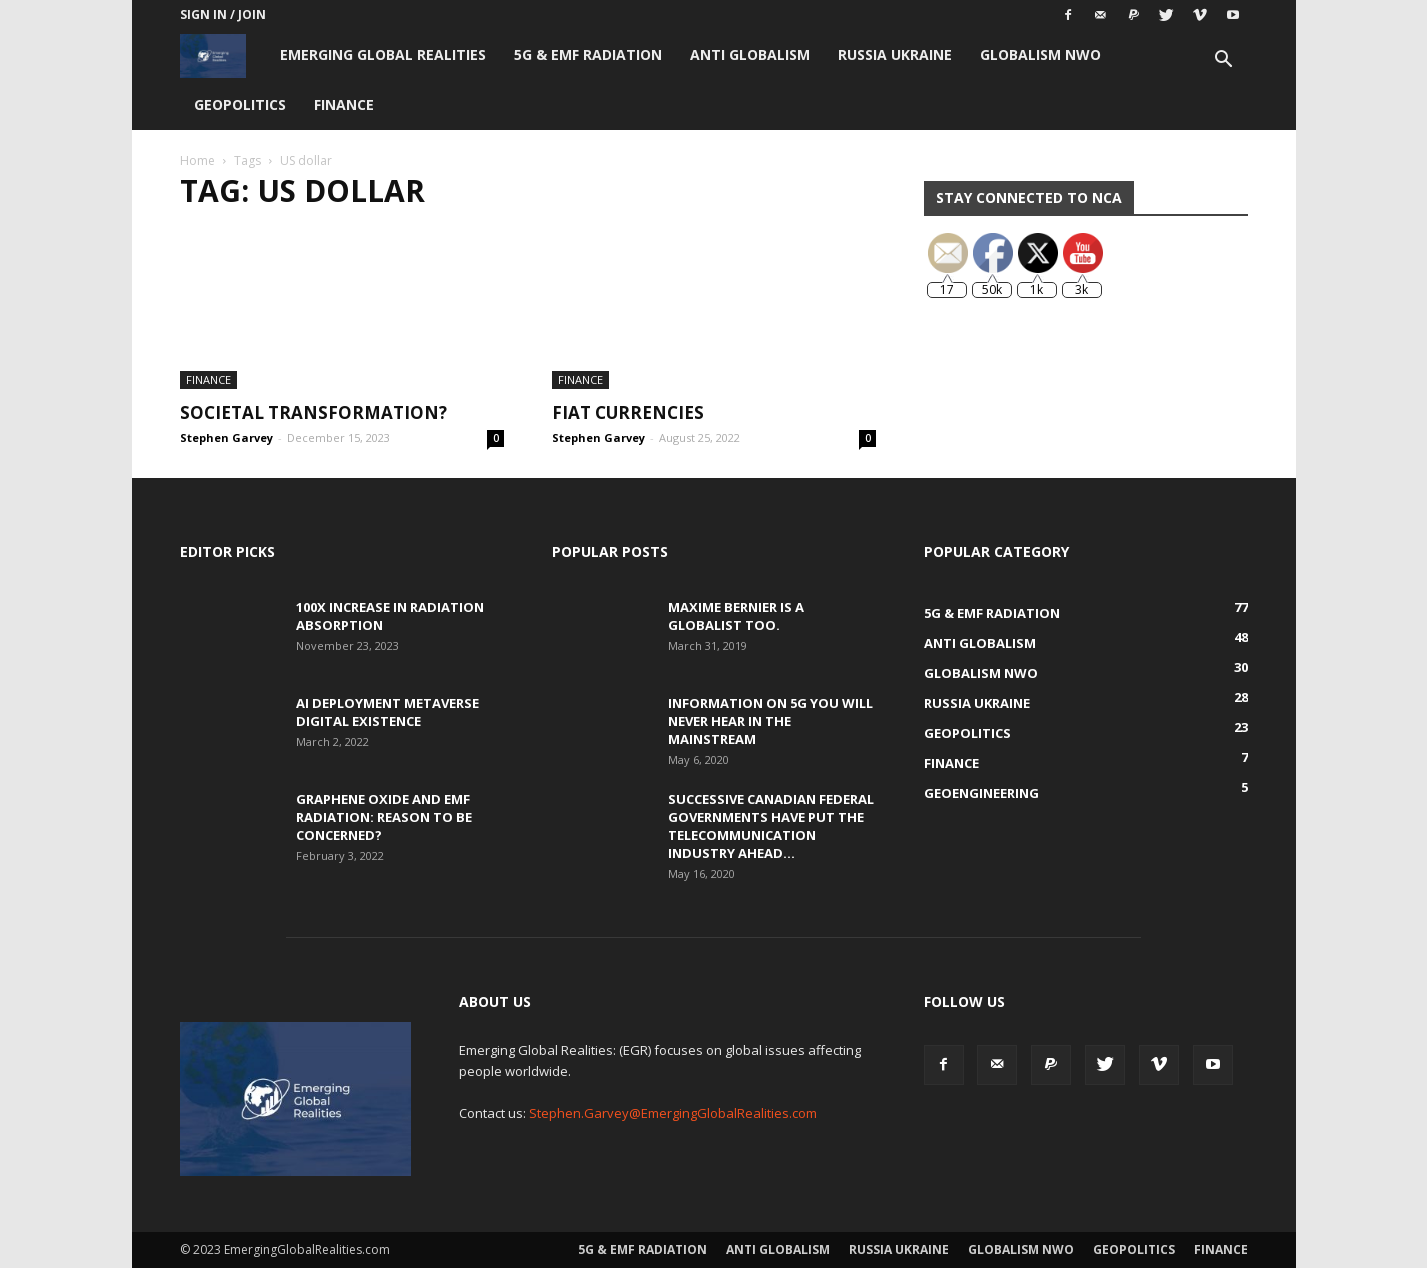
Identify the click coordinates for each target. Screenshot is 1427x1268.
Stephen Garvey (226, 437)
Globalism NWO (1040, 54)
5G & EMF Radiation (588, 54)
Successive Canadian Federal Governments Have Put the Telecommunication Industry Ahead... (771, 826)
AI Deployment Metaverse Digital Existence (387, 712)
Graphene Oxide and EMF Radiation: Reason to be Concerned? (384, 817)
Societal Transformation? (313, 412)
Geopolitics (240, 104)
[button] (1224, 61)
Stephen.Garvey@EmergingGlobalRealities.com (673, 1113)
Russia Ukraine (895, 54)
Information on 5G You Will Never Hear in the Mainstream (770, 721)
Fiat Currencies (628, 412)
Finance (344, 104)
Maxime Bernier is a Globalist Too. (736, 616)
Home (197, 160)
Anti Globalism (750, 54)
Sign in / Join (223, 14)
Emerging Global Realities (383, 54)
